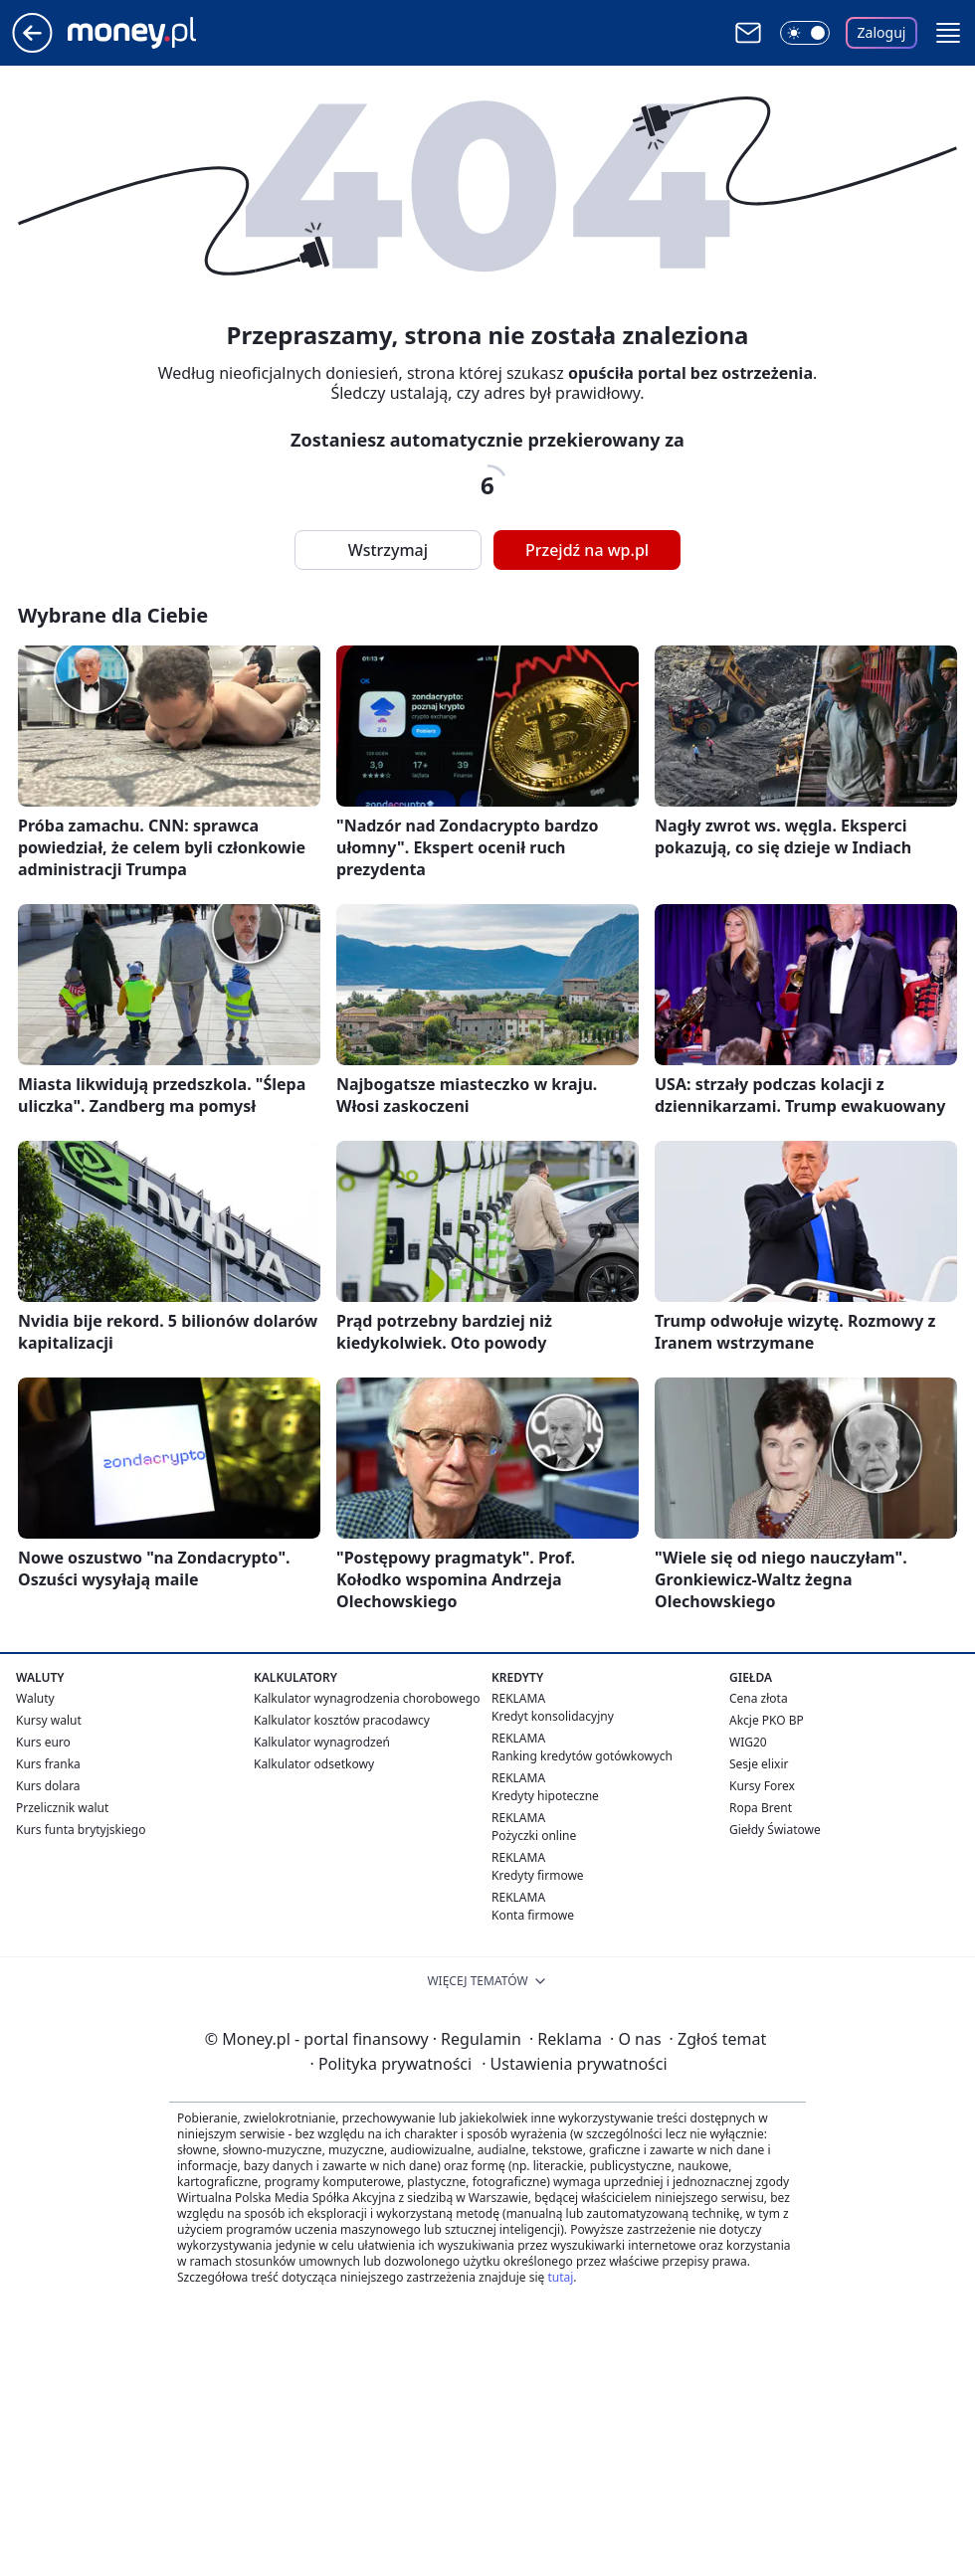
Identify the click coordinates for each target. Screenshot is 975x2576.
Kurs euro (43, 1742)
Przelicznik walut (62, 1807)
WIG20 (748, 1742)
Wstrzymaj (388, 550)
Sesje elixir (758, 1763)
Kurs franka (48, 1763)
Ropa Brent (760, 1807)
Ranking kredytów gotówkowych (582, 1756)
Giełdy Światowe (775, 1829)
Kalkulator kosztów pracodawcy (342, 1720)
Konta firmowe (532, 1915)
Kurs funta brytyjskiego (80, 1829)
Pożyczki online (533, 1835)
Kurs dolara (48, 1785)
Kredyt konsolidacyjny (552, 1716)
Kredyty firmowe (537, 1875)
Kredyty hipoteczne (545, 1795)
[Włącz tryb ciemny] (805, 33)
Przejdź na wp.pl (587, 550)
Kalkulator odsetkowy (314, 1763)
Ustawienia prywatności (574, 2064)
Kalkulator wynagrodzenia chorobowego (367, 1698)
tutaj (560, 2277)
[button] (948, 33)
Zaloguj (882, 32)
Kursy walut (49, 1720)
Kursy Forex (762, 1785)
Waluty (35, 1698)
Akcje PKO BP (766, 1720)
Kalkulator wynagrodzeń (322, 1742)
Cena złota (758, 1698)
